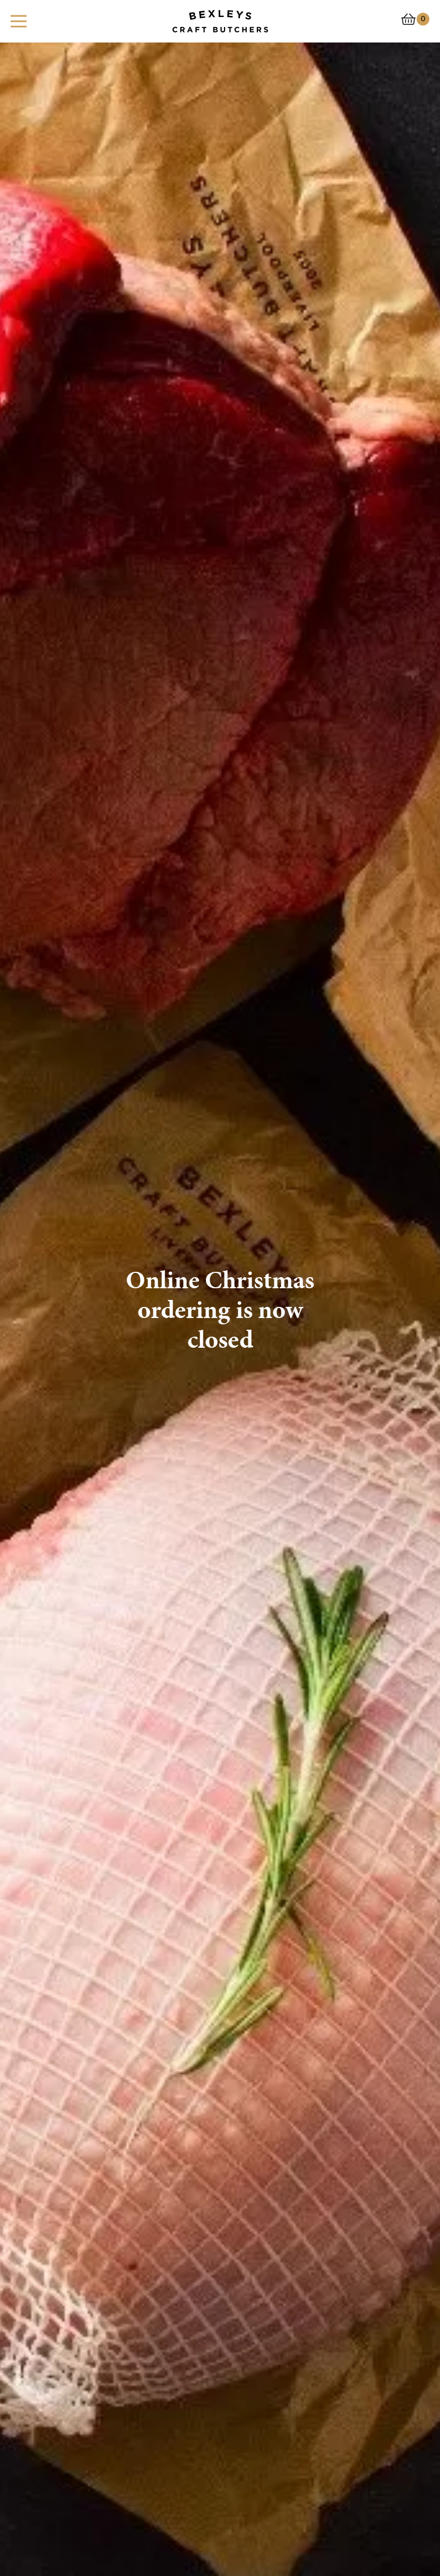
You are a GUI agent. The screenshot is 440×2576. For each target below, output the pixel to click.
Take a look (56, 1865)
